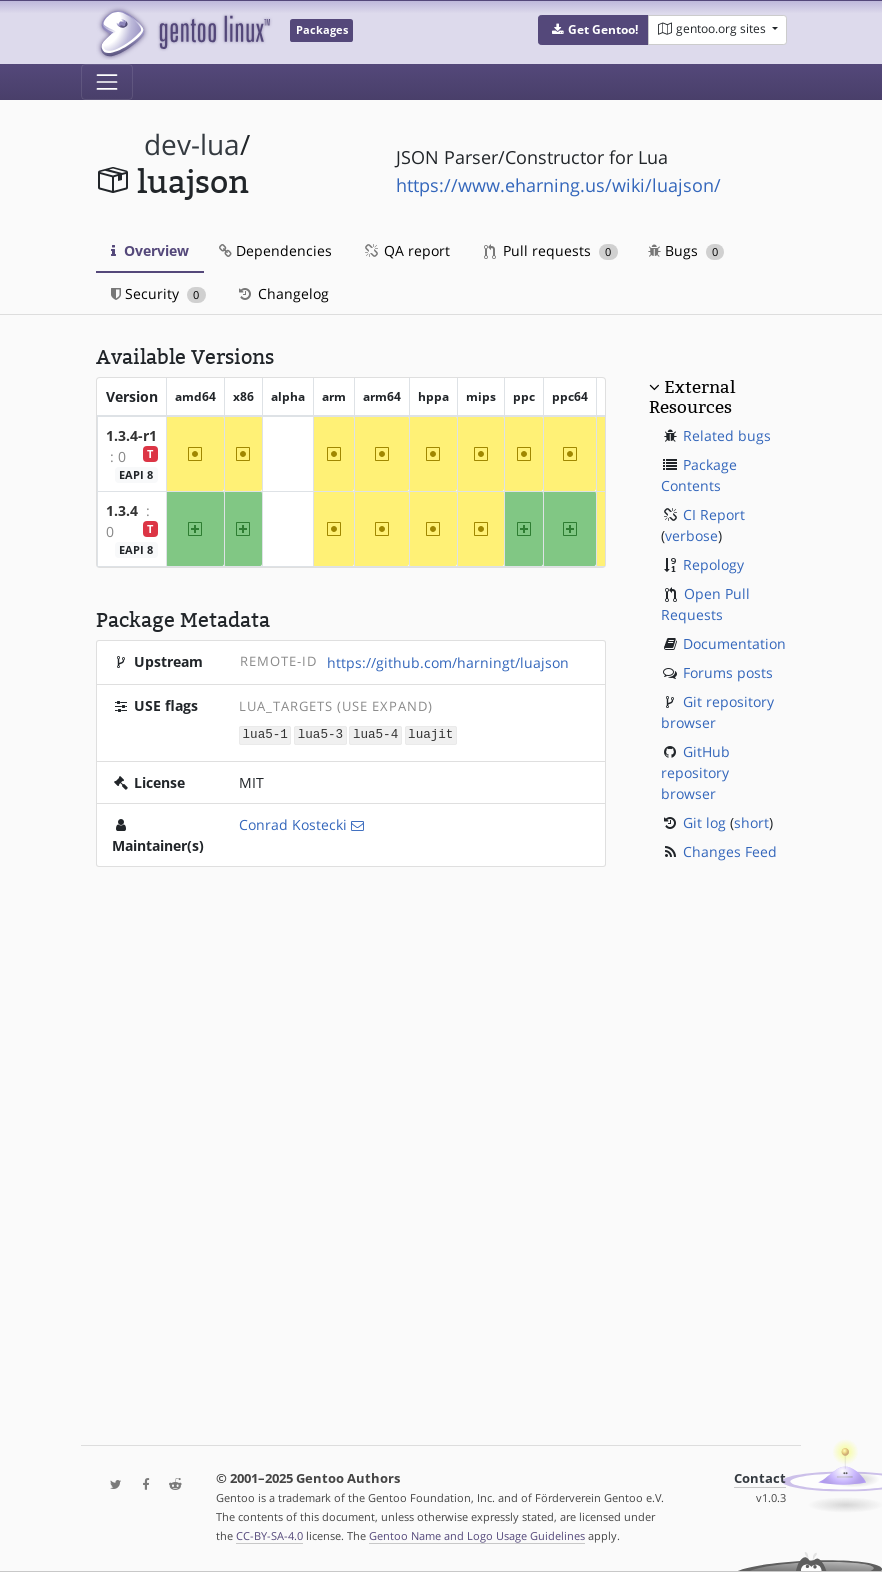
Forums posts (728, 672)
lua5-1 (265, 734)
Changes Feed (730, 851)
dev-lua (192, 144)
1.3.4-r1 (131, 435)
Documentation (734, 643)
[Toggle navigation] (107, 82)
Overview (150, 250)
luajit (430, 734)
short (751, 822)
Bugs (686, 250)
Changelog (282, 293)
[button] (593, 30)
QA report (406, 250)
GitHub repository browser (695, 772)
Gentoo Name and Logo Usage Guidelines (477, 1535)
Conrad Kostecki (293, 823)
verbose (691, 535)
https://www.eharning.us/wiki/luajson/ (558, 185)
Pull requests (551, 250)
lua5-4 (375, 734)
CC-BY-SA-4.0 (269, 1535)
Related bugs (727, 435)
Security (158, 293)
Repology (713, 564)
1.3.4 (122, 510)
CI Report (714, 514)
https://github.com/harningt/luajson (448, 662)
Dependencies (275, 250)
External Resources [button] (692, 397)
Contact (760, 1478)
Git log (704, 822)
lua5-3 (320, 734)
